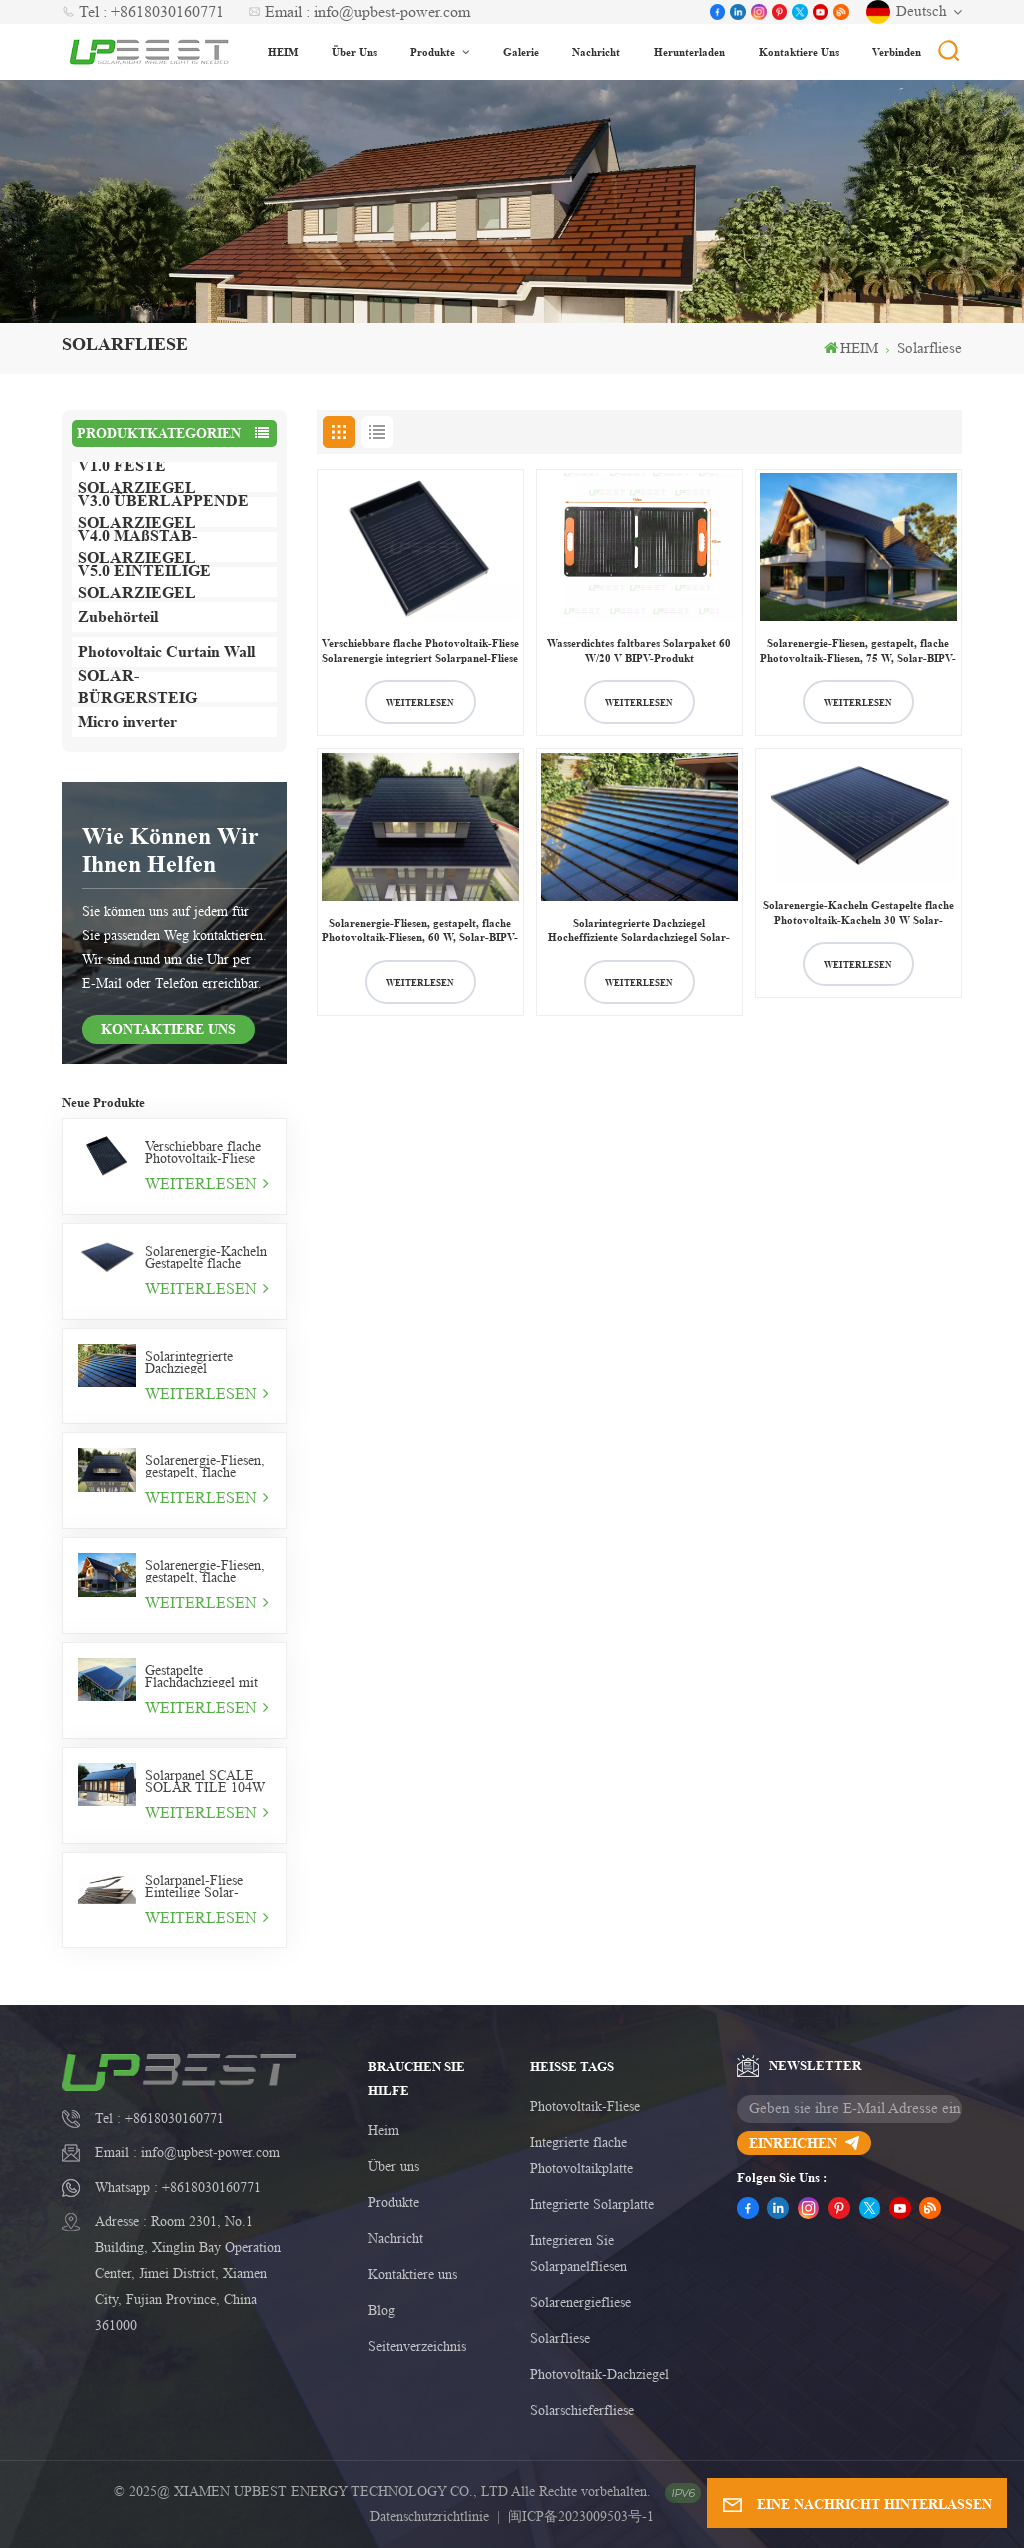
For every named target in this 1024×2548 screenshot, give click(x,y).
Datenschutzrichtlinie (429, 2516)
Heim (383, 2130)
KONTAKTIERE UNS (168, 1028)
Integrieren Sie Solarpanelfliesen (578, 2253)
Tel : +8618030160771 (143, 11)
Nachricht (596, 51)
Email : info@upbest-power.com (359, 11)
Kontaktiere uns (799, 51)
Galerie (521, 51)
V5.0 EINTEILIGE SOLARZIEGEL (144, 582)
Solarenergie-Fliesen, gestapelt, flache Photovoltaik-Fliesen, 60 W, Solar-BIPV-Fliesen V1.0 (205, 1466)
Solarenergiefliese (580, 2302)
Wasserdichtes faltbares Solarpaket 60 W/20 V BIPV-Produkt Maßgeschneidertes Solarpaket (639, 650)
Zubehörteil (118, 616)
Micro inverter (127, 721)
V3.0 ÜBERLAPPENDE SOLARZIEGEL (163, 512)
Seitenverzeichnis (417, 2346)
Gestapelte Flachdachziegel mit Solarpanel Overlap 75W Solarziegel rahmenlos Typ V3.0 (203, 1676)
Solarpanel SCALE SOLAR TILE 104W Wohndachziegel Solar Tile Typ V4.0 (208, 1781)
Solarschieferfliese (582, 2410)
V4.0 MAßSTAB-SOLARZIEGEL (137, 547)
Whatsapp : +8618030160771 (178, 2187)
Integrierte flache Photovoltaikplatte (581, 2155)
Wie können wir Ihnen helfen (170, 850)
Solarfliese (560, 2338)
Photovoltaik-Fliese (585, 2106)
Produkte (434, 51)
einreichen (804, 2142)
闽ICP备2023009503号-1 (581, 2516)
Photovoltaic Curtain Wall (166, 651)
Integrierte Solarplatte (592, 2204)
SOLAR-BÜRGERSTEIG (137, 687)
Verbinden (896, 51)
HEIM (283, 51)
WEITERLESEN (207, 1183)
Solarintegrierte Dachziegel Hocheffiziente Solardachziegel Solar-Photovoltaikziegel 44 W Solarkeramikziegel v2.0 (208, 1362)
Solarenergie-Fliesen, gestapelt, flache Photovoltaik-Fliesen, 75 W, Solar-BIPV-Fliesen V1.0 (205, 1571)
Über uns (354, 51)
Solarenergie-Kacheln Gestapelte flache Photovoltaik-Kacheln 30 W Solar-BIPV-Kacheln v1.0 (206, 1257)
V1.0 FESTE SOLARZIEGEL (137, 477)
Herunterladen (689, 51)
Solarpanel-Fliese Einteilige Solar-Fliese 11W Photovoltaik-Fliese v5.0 (200, 1886)
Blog (381, 2310)
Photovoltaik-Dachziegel (599, 2374)
